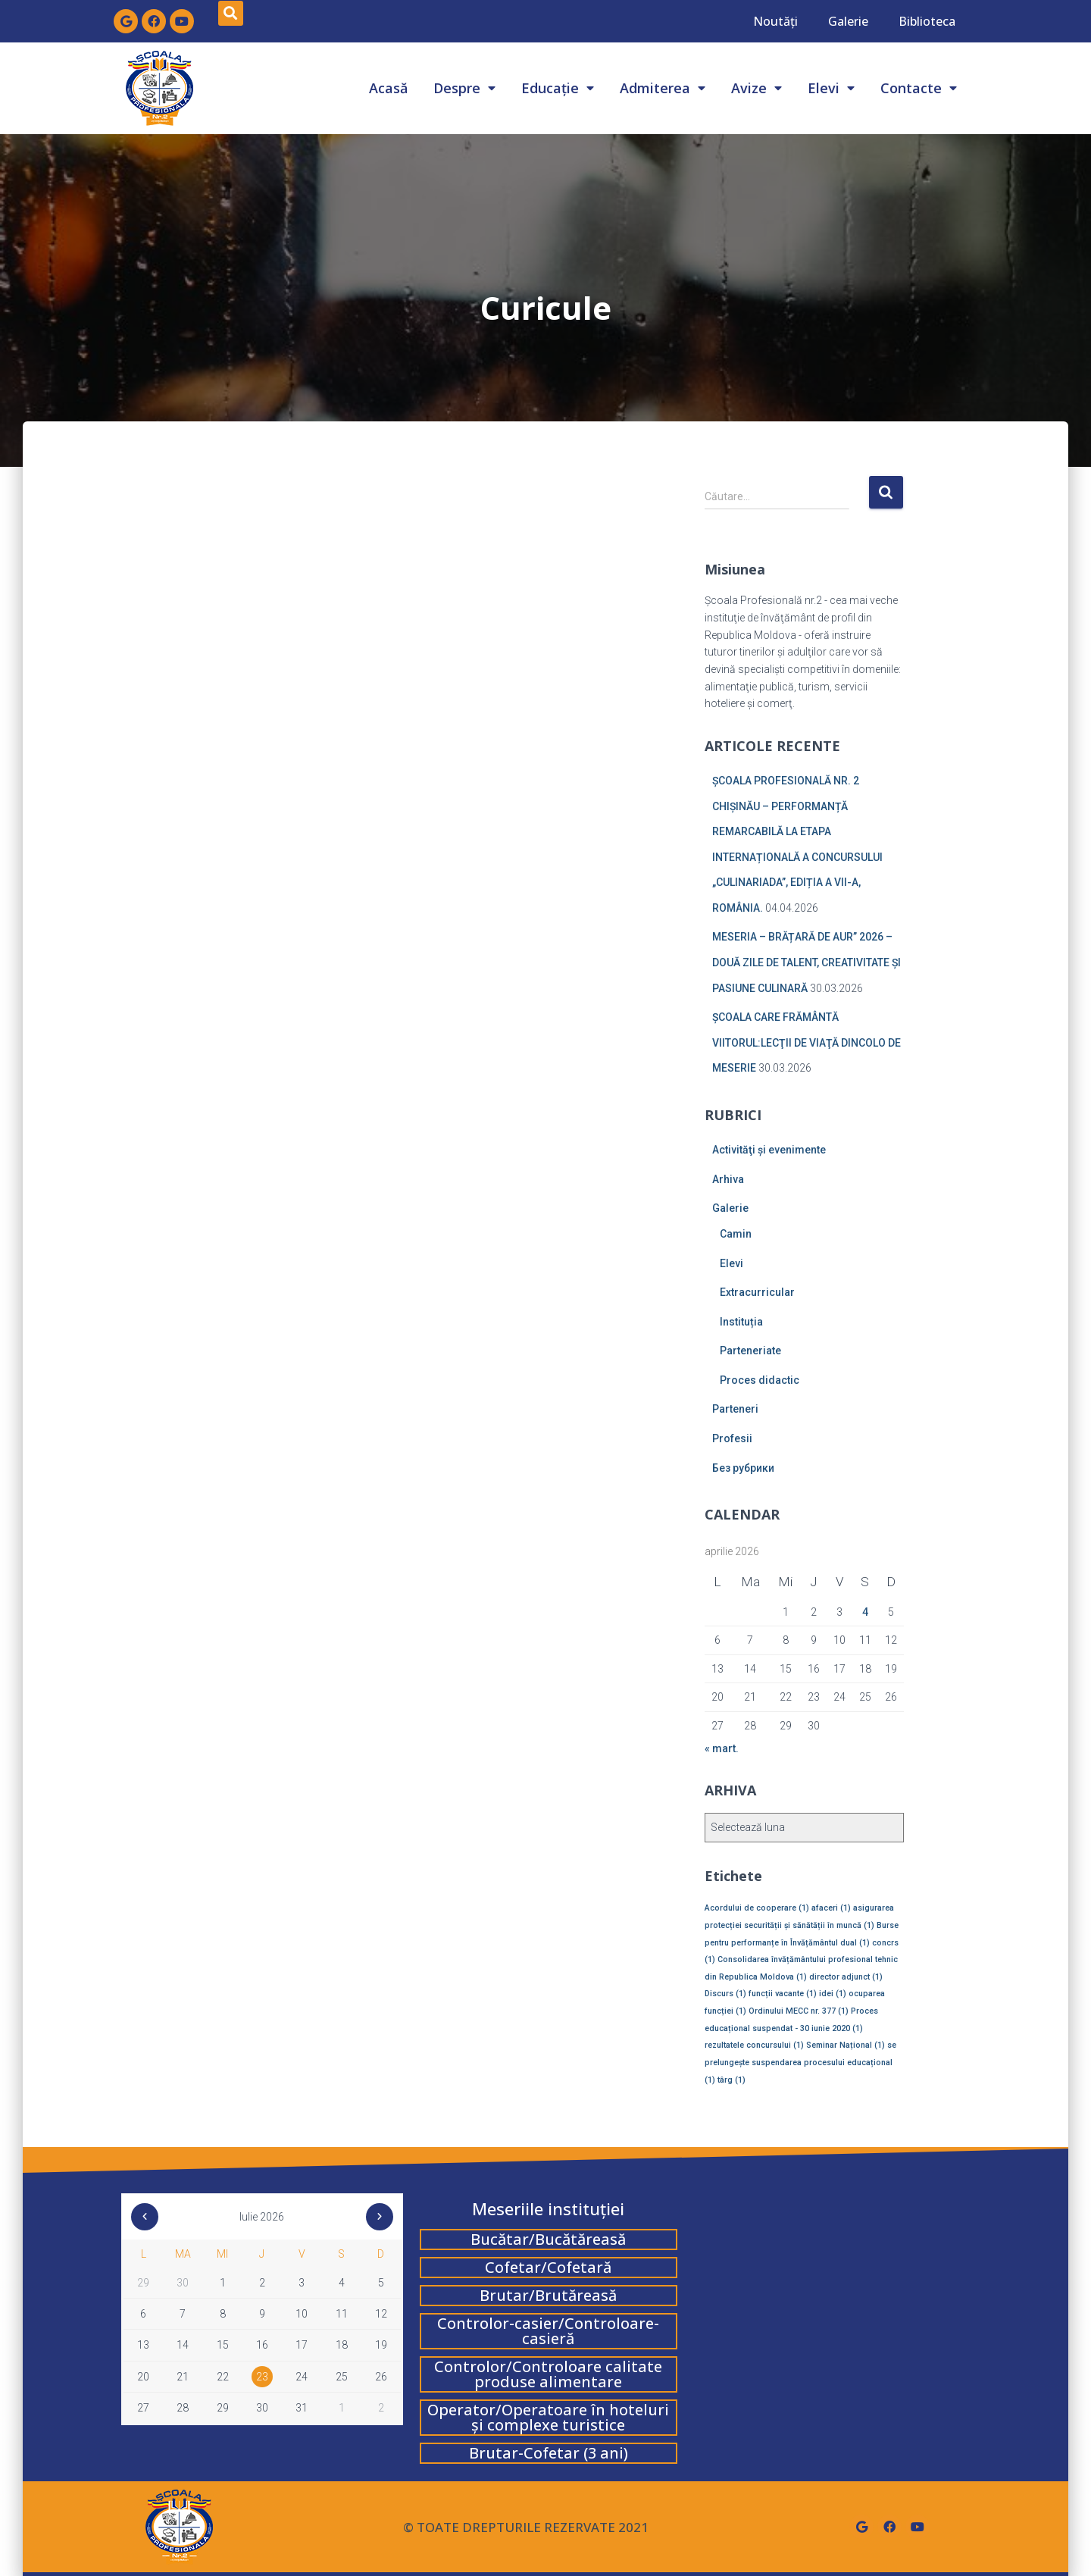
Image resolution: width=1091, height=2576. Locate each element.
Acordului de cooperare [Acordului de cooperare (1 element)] (757, 1908)
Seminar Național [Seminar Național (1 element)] (845, 2045)
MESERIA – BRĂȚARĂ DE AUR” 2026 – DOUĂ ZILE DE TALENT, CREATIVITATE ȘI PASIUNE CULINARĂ (806, 962)
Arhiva (728, 1179)
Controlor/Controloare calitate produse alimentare (548, 2374)
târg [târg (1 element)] (731, 2080)
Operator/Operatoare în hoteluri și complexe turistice (548, 2417)
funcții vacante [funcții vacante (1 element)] (783, 1994)
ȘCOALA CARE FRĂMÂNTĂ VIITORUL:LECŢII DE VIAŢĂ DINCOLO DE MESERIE (806, 1042)
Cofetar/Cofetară (548, 2267)
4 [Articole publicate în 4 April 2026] (865, 1612)
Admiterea (662, 88)
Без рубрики (743, 1468)
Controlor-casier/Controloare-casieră (548, 2331)
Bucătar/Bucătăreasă (548, 2239)
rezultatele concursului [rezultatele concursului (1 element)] (754, 2045)
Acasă (388, 88)
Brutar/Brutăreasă (548, 2295)
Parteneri (735, 1409)
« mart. (722, 1748)
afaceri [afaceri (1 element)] (831, 1908)
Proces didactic (759, 1380)
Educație (557, 88)
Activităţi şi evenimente (769, 1150)
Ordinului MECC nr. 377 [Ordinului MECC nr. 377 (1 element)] (799, 2011)
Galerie (848, 21)
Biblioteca (927, 21)
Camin (736, 1234)
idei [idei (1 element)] (832, 1994)
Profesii (732, 1438)
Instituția (741, 1322)
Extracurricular (757, 1292)
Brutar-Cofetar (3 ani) (548, 2453)
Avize (756, 88)
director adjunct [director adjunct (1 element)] (846, 1977)
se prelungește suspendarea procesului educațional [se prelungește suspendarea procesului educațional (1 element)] (800, 2062)
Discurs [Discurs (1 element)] (725, 1994)
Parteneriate (750, 1350)
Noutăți (775, 21)
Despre (464, 88)
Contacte (918, 88)
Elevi (831, 88)
